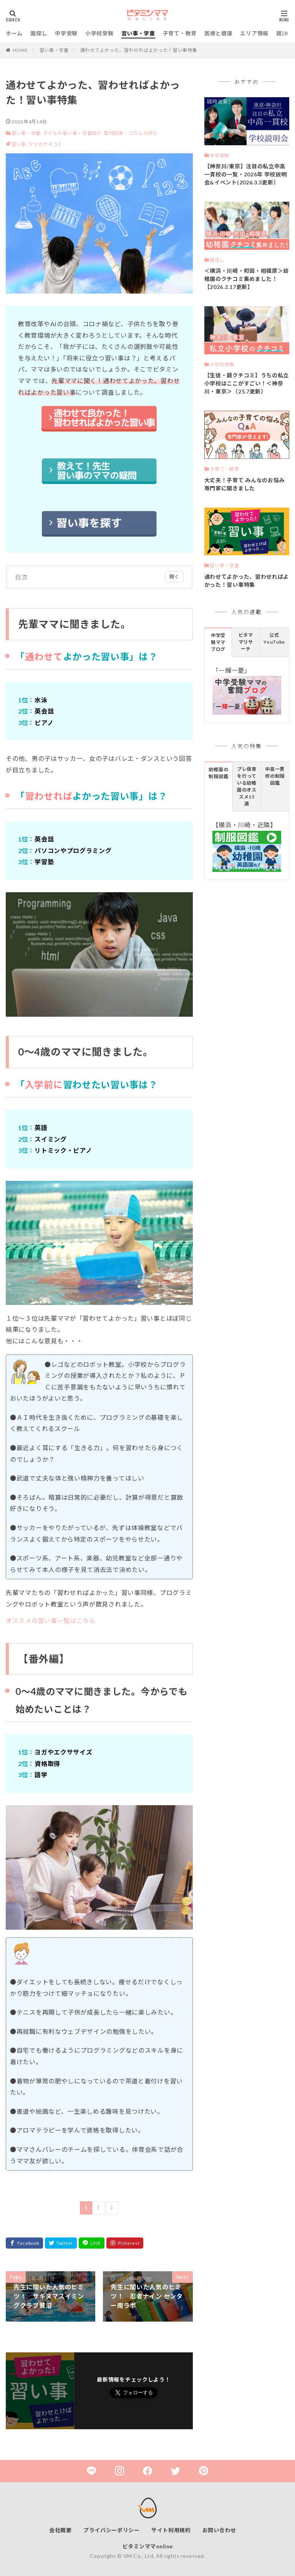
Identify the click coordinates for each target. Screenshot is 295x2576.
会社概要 (60, 2530)
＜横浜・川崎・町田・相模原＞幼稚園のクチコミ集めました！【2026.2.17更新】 (246, 278)
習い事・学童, (27, 133)
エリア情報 (254, 33)
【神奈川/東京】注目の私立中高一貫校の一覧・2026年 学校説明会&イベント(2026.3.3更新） (245, 174)
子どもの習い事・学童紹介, (73, 133)
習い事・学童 (138, 33)
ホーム (14, 33)
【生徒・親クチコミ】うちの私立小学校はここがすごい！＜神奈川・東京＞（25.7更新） (246, 383)
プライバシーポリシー (111, 2530)
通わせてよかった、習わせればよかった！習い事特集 (138, 50)
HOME (20, 50)
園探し (38, 33)
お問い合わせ (219, 2530)
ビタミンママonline (148, 2546)
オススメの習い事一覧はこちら (51, 1620)
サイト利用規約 (171, 2530)
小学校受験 (99, 33)
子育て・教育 (180, 33)
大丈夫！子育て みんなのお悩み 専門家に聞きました (244, 484)
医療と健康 (218, 33)
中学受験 (66, 33)
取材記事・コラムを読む (131, 133)
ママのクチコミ (45, 144)
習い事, (20, 144)
